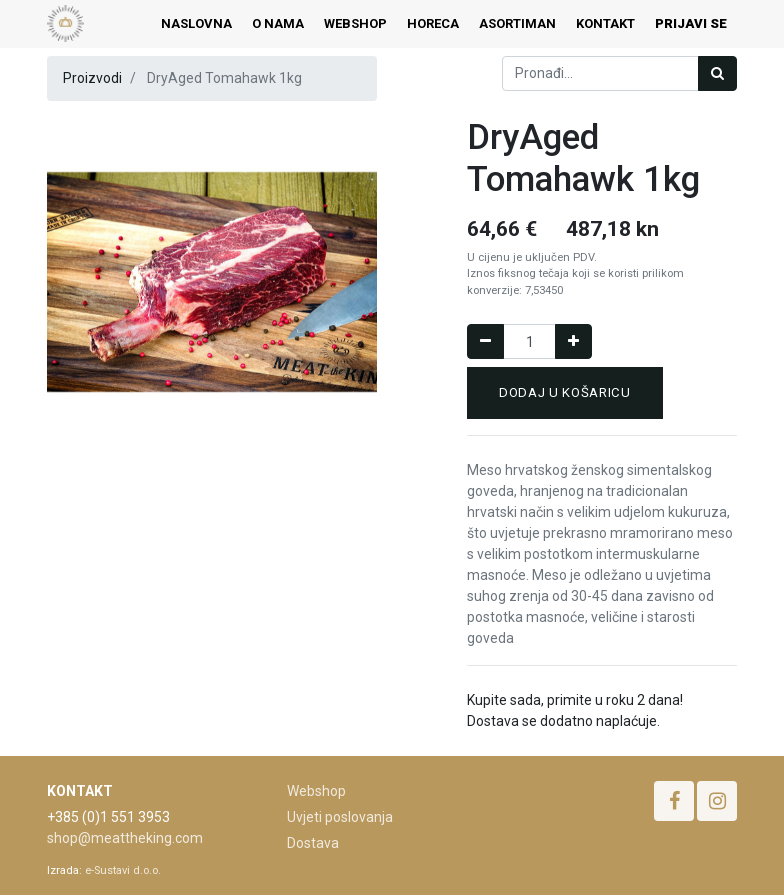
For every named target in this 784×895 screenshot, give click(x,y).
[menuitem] (196, 24)
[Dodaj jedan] (573, 341)
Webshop (316, 791)
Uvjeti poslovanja (340, 817)
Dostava (313, 843)
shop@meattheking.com (125, 838)
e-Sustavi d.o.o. (123, 870)
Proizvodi (92, 78)
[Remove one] (485, 341)
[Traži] (717, 73)
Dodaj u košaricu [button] (565, 392)
